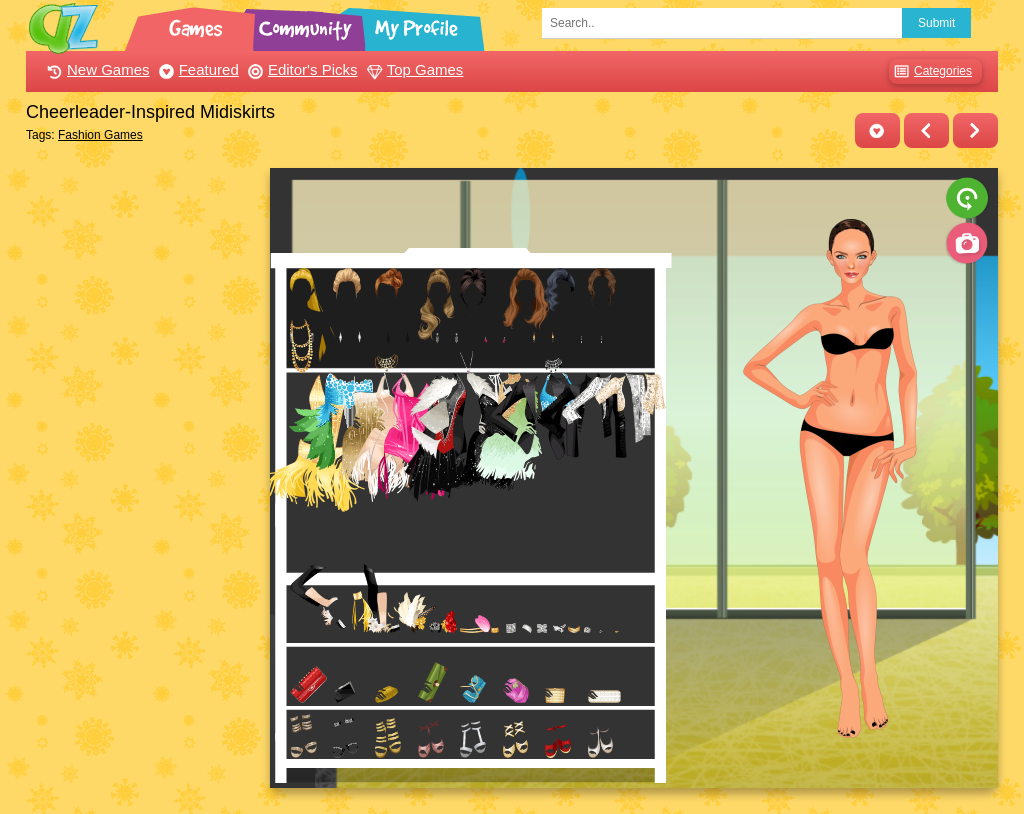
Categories (930, 71)
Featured (196, 69)
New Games (96, 69)
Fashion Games (100, 135)
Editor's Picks (300, 69)
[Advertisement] (142, 468)
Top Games (413, 69)
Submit (936, 23)
